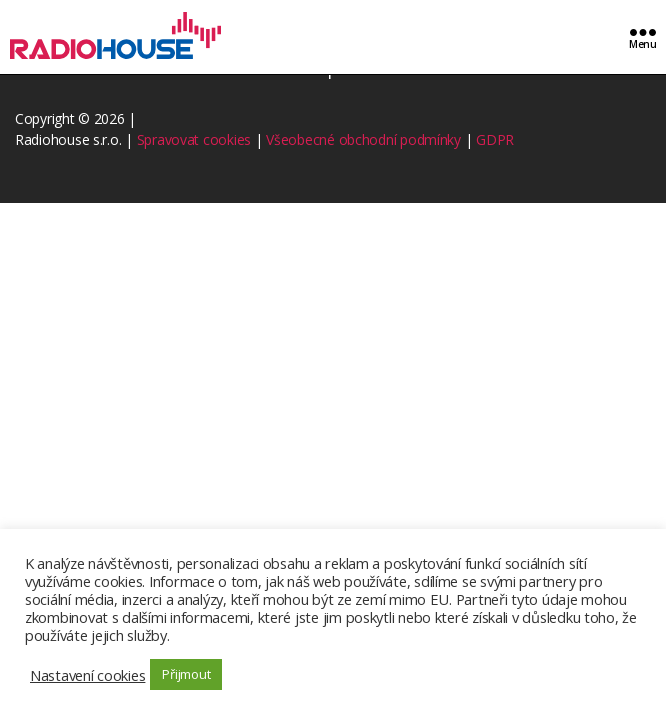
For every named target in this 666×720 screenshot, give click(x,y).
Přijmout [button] (186, 674)
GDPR (495, 139)
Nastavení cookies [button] (87, 675)
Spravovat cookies (194, 139)
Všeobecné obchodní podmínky (363, 139)
